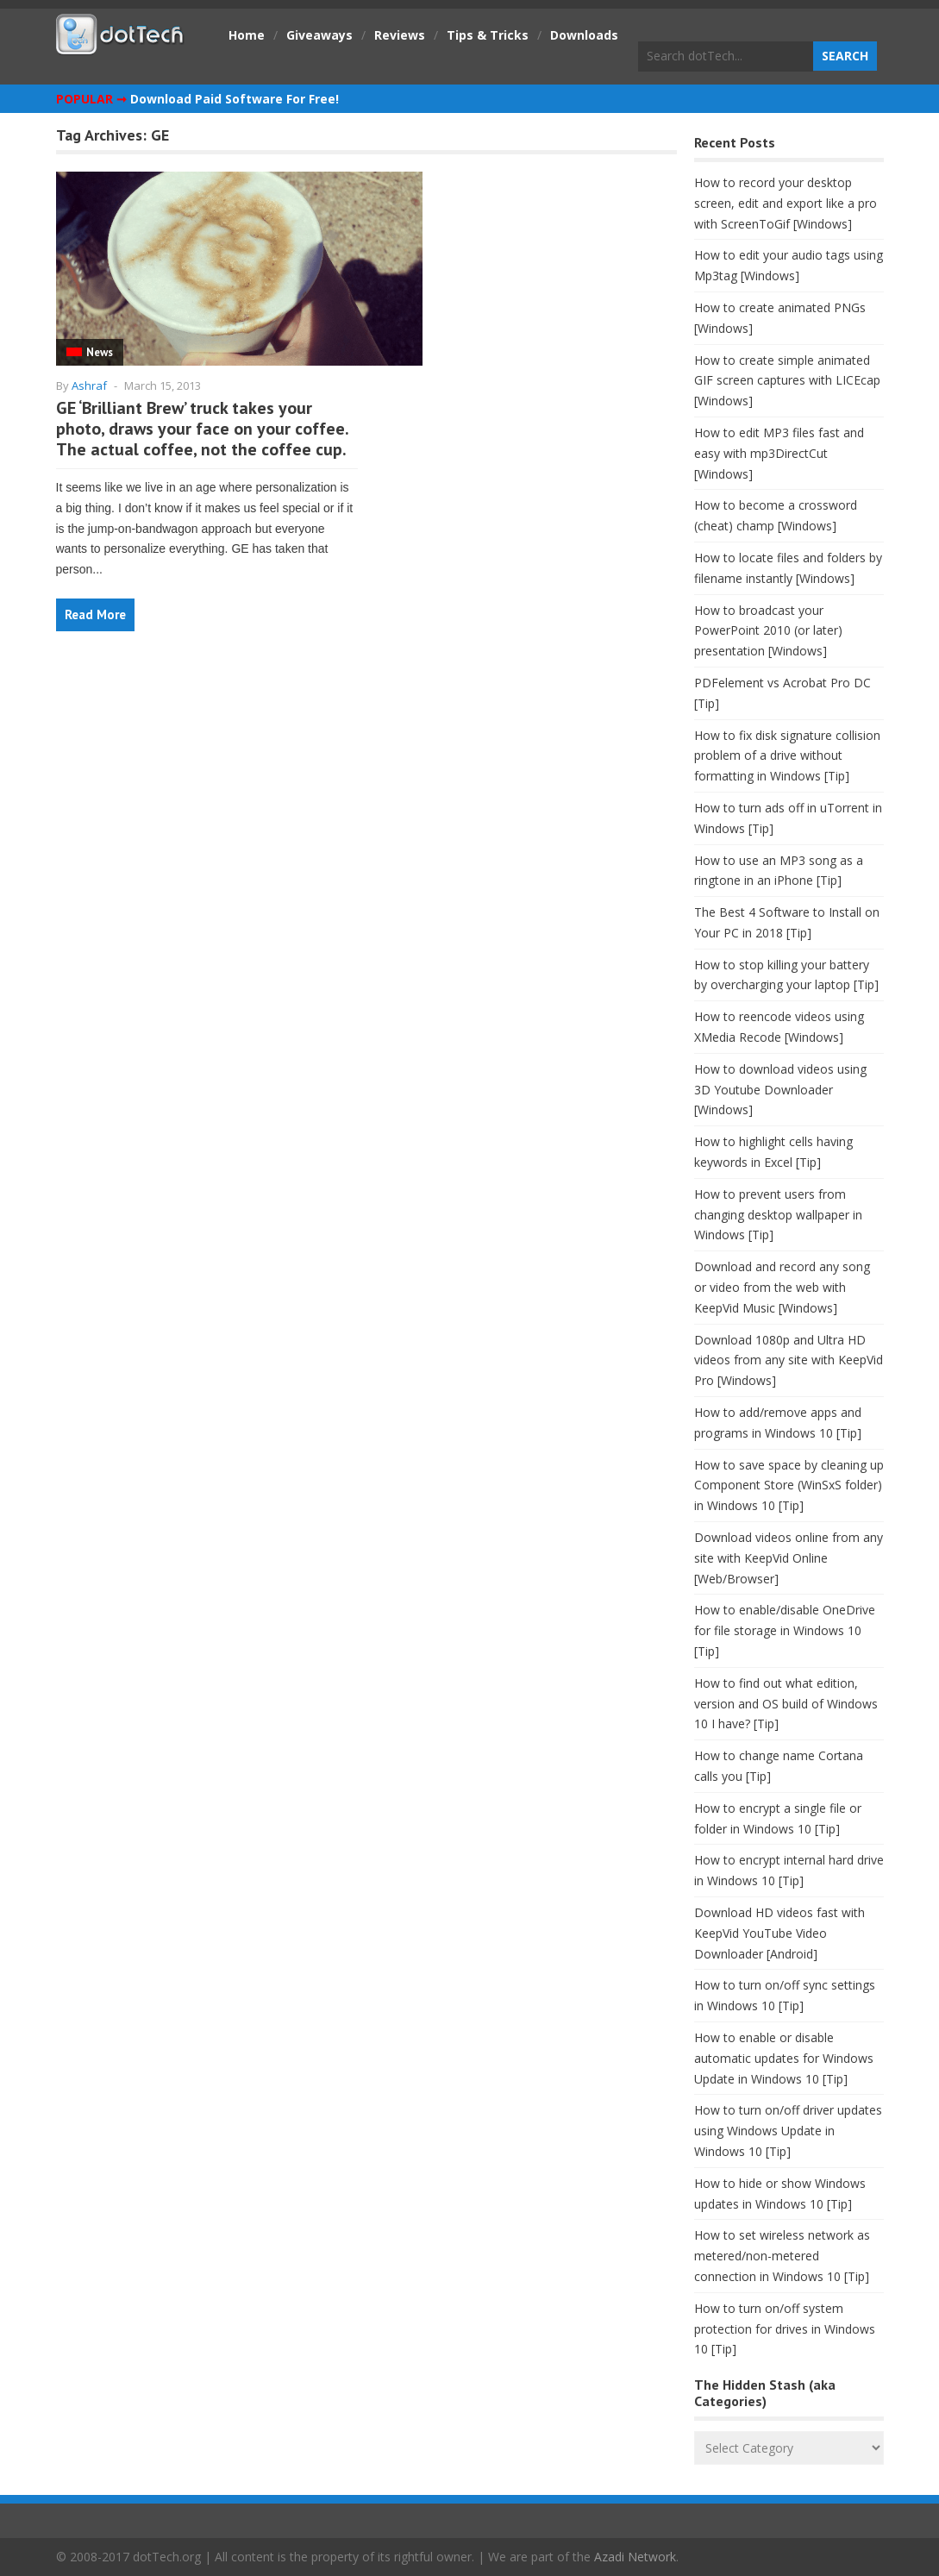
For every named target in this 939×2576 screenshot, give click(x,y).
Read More (95, 614)
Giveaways (319, 35)
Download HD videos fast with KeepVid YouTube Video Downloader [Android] (779, 1933)
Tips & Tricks (488, 35)
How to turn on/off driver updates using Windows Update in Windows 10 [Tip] (788, 2130)
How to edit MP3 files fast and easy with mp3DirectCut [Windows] (779, 453)
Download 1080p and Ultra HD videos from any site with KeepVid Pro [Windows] (788, 1360)
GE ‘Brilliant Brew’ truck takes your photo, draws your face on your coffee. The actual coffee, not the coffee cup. (202, 429)
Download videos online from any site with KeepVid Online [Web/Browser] (788, 1558)
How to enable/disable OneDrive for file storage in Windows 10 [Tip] (784, 1630)
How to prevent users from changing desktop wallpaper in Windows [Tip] (778, 1215)
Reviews (399, 35)
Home (246, 35)
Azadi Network (635, 2556)
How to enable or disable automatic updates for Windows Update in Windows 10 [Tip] (783, 2058)
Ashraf (89, 385)
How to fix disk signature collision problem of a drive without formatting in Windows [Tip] (787, 756)
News (99, 352)
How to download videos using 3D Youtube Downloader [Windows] (780, 1090)
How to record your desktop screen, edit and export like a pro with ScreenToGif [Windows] (785, 203)
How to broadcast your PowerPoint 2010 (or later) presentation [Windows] (768, 631)
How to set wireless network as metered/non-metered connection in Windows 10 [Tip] (782, 2256)
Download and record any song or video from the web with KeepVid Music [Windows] (782, 1287)
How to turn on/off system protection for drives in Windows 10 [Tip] (784, 2329)
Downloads (584, 35)
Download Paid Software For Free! (234, 99)
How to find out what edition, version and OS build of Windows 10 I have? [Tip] (786, 1704)
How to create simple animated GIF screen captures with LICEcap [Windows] (787, 381)
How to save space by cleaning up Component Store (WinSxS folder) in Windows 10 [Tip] (789, 1485)
